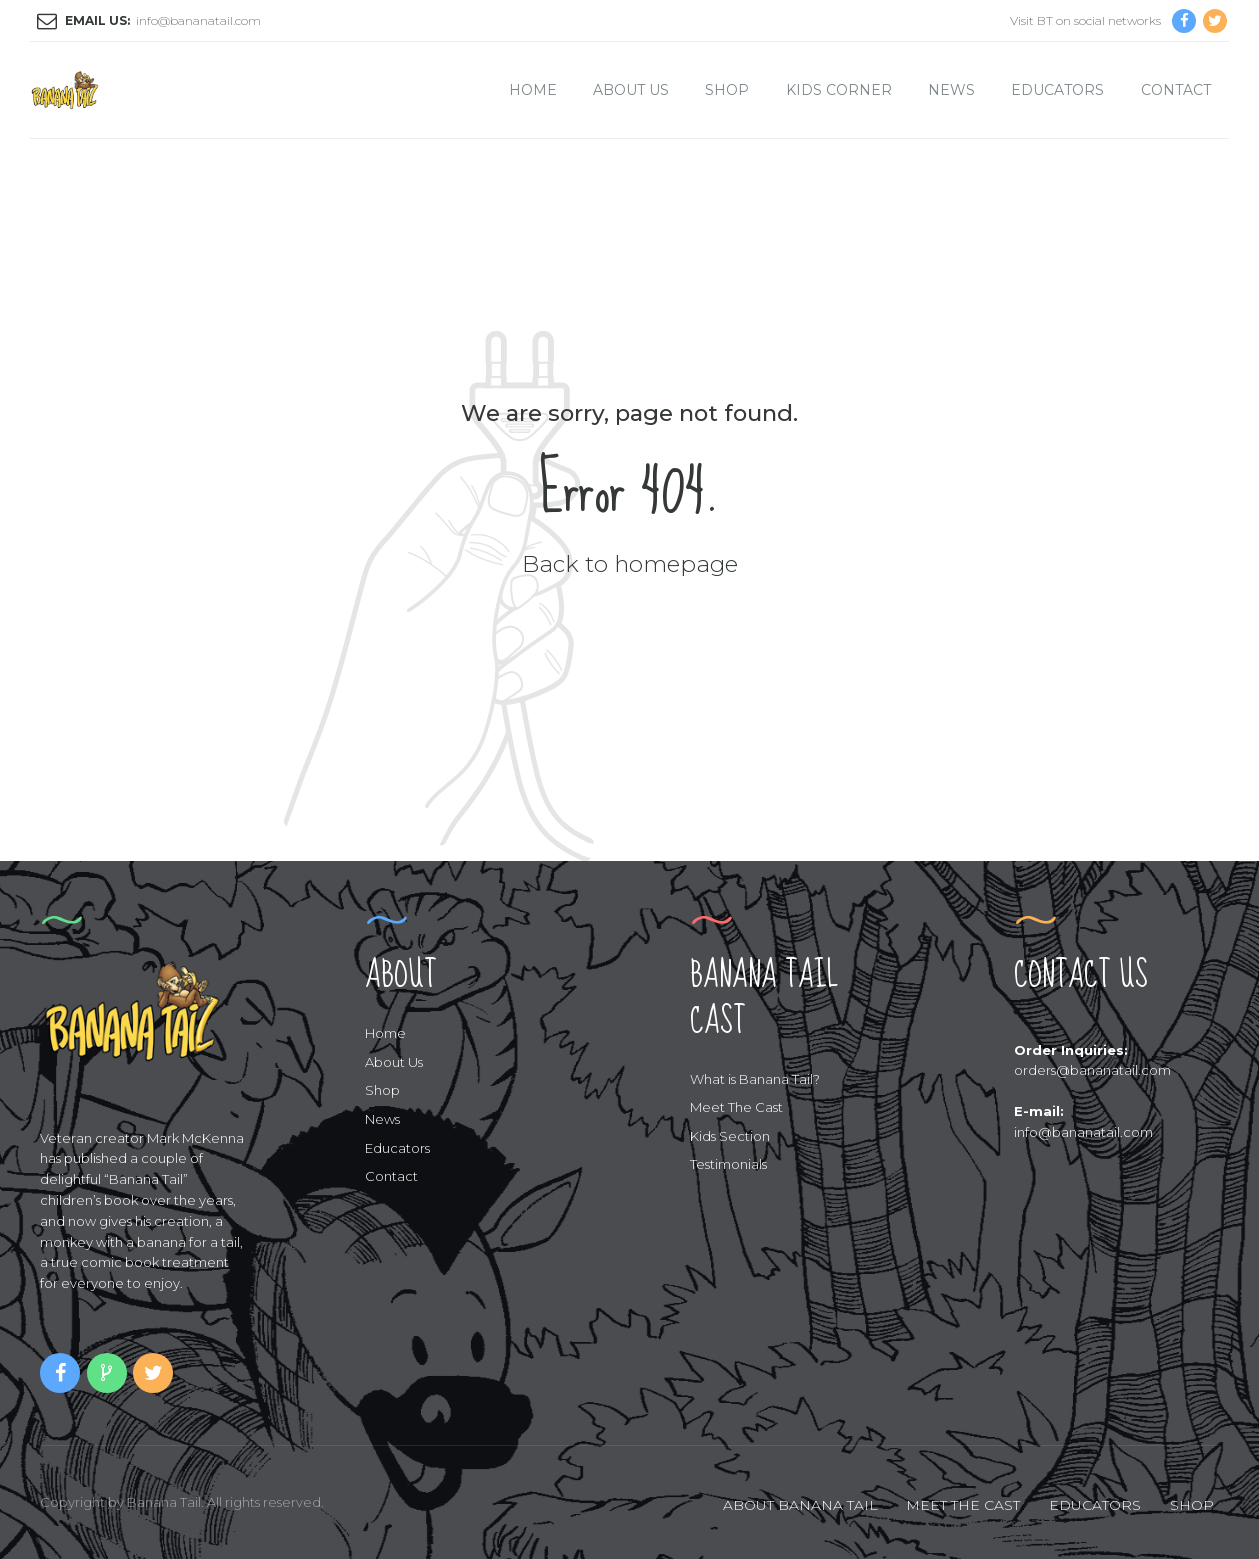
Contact (1176, 90)
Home (533, 90)
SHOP (1192, 1505)
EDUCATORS (1095, 1505)
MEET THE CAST (963, 1505)
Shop (727, 90)
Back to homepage (630, 564)
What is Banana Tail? (755, 1079)
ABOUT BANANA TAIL (800, 1505)
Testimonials (728, 1164)
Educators (1057, 90)
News (951, 90)
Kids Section (730, 1136)
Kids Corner (839, 90)
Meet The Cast (736, 1107)
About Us (631, 90)
